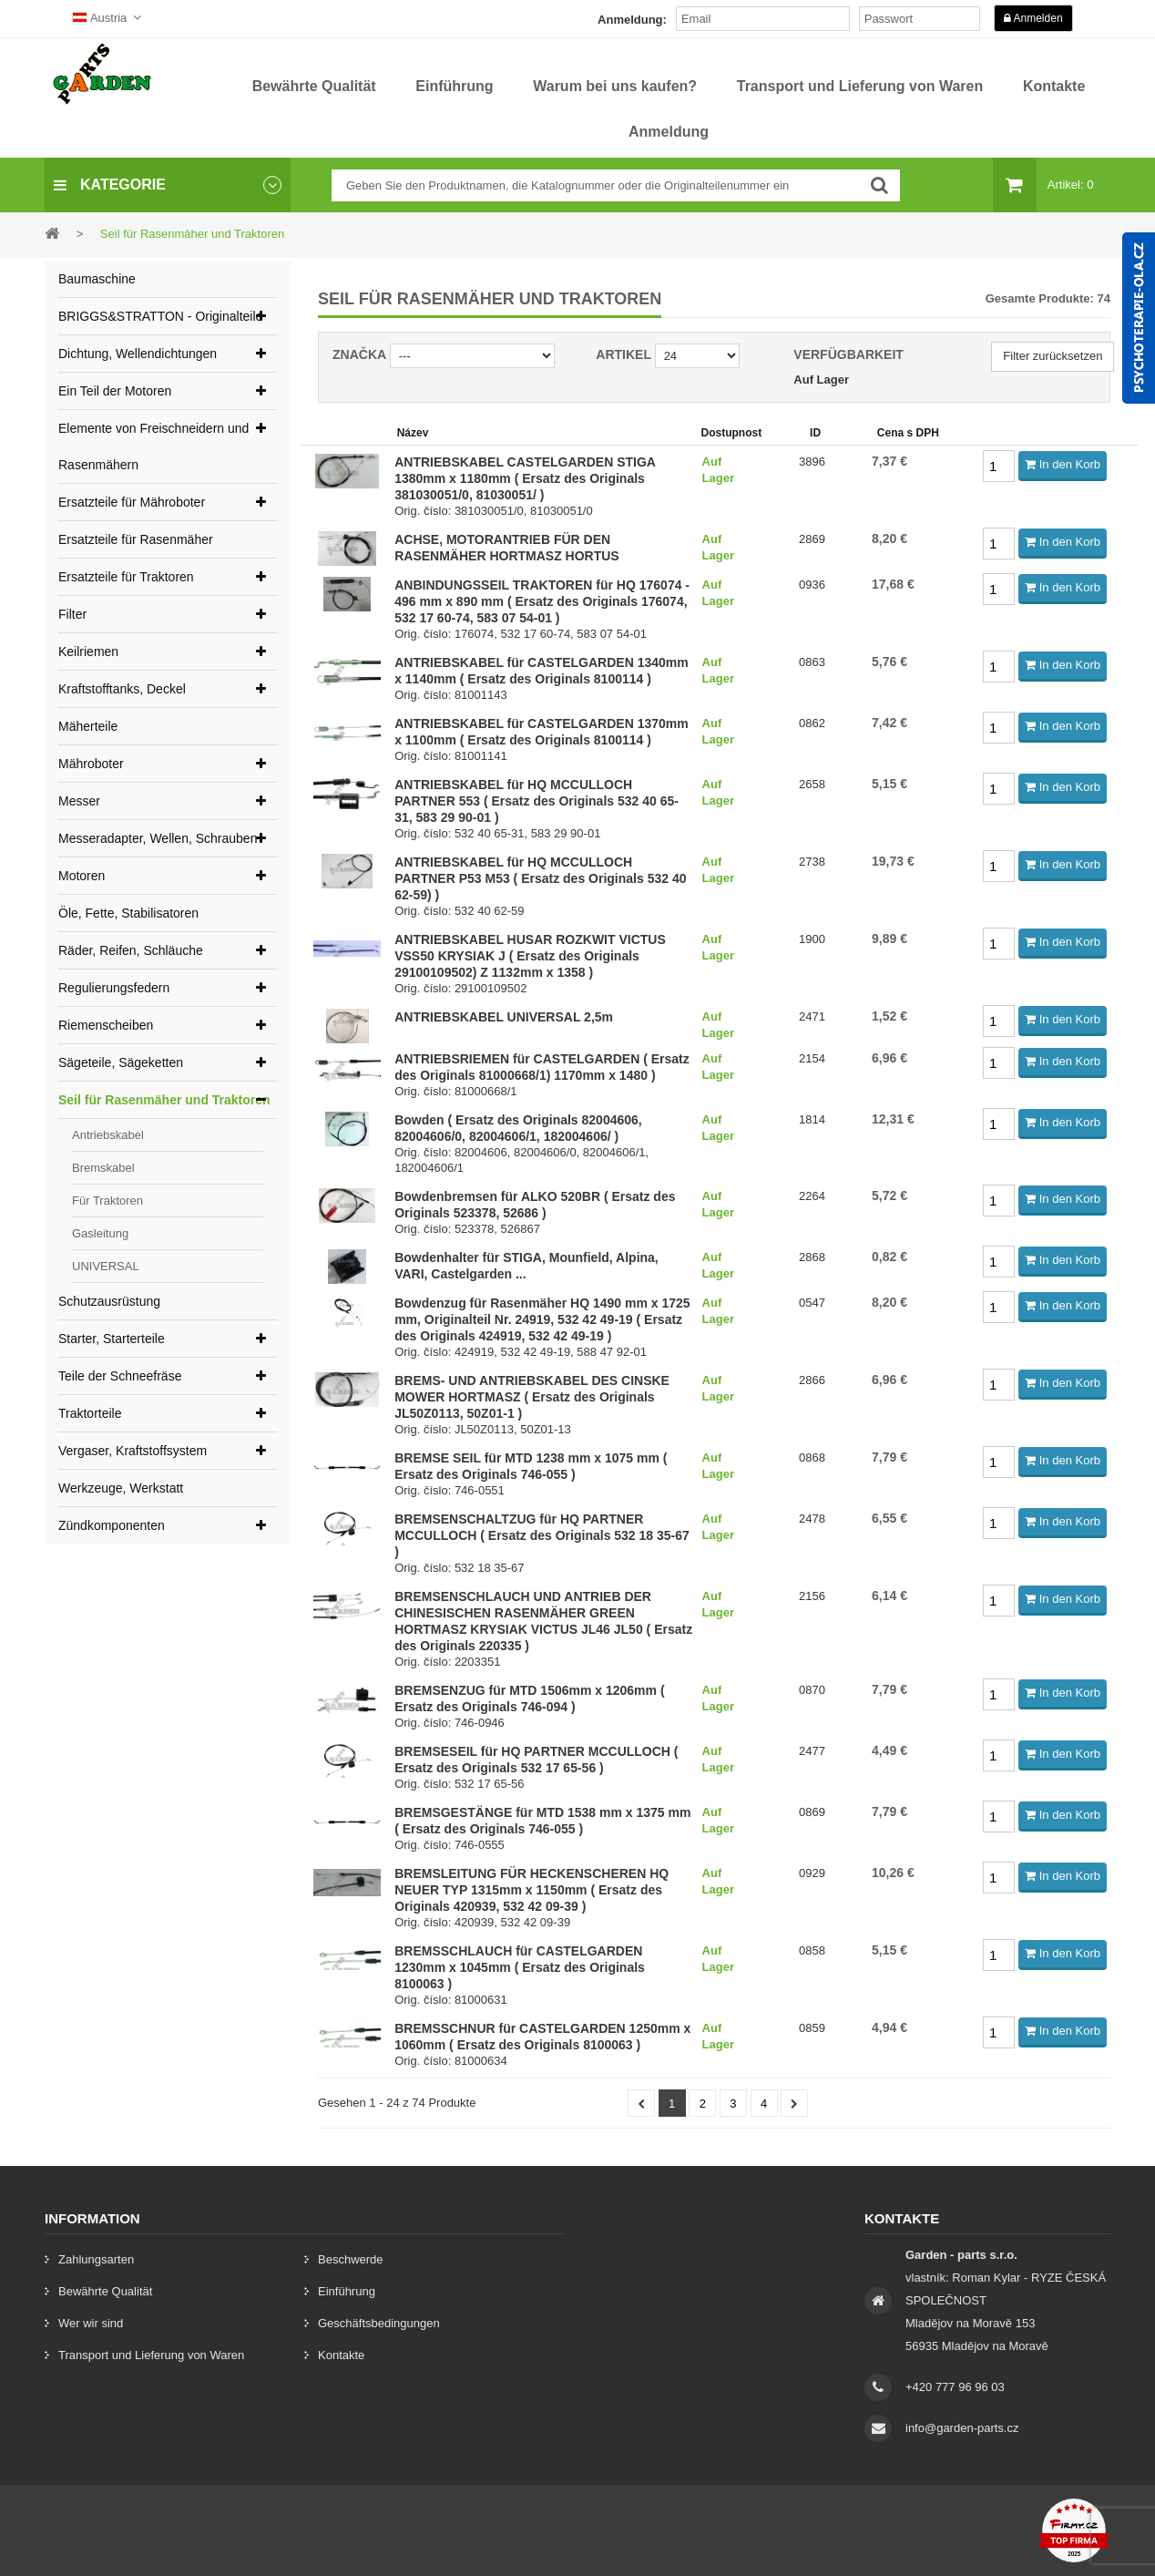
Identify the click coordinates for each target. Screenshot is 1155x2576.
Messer (79, 801)
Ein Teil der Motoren (114, 391)
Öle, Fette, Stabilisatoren (128, 913)
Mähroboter (91, 763)
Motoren (81, 875)
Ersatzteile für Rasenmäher (135, 539)
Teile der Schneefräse (119, 1376)
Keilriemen (88, 651)
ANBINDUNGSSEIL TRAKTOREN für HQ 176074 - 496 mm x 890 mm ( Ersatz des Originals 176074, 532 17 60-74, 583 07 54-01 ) (542, 601)
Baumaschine (97, 279)
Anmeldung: (632, 20)
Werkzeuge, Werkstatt (120, 1488)
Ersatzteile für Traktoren (126, 577)
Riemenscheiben (105, 1025)
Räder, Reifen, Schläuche (130, 950)
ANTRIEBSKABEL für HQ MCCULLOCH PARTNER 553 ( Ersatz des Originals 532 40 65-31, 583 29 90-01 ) (536, 801)
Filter (72, 614)
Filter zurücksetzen (1052, 356)
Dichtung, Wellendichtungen (137, 353)
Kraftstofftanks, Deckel (122, 689)
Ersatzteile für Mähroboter (131, 502)
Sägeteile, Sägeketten (120, 1062)
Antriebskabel (108, 1135)
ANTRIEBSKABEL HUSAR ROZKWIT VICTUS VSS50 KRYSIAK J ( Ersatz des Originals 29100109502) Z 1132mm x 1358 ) (530, 956)
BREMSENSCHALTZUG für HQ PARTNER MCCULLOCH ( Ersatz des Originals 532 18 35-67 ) (542, 1535)
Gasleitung (100, 1233)
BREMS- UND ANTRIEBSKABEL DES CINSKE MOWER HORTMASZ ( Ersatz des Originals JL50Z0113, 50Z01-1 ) (531, 1397)
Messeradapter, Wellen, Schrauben (157, 838)
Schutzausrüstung (109, 1301)
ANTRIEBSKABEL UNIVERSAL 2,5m (503, 1017)
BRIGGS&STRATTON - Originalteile (160, 316)
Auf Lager (821, 379)
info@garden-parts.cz (961, 2428)
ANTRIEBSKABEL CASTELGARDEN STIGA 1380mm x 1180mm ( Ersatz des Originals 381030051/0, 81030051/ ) (524, 478)
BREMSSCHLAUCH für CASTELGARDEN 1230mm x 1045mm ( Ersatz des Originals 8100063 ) (519, 1967)
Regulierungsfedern (113, 987)
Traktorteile (90, 1413)
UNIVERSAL (105, 1266)
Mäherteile (88, 726)
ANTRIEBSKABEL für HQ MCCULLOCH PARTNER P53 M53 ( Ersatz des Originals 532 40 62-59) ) (540, 878)
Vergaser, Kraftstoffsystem (132, 1450)
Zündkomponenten (111, 1525)
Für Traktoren (107, 1200)
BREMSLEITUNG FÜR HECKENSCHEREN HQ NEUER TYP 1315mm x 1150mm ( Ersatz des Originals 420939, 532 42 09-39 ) (531, 1890)
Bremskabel (103, 1168)
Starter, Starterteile (111, 1338)
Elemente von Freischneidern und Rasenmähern (153, 446)
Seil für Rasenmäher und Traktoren (164, 1100)
